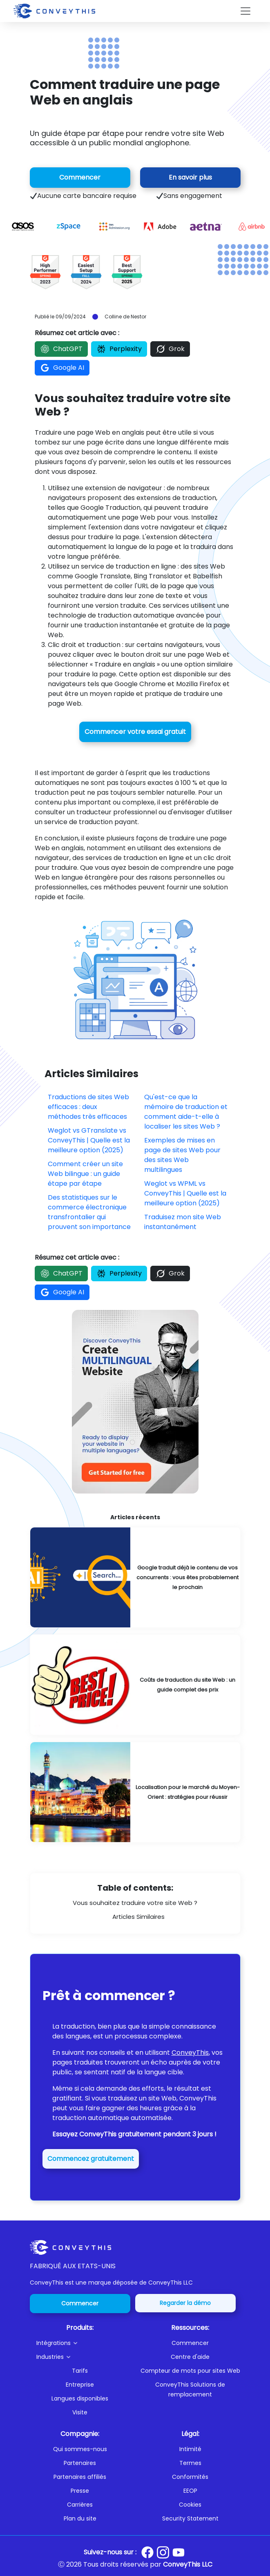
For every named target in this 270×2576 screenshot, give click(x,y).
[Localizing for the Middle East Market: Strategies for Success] (135, 1792)
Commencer (79, 177)
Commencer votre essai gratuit (135, 731)
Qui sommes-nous (80, 2449)
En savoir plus (190, 177)
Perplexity (119, 349)
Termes (190, 2463)
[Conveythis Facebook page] (147, 2552)
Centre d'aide (190, 2357)
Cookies (190, 2504)
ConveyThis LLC (187, 2564)
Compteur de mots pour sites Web (190, 2371)
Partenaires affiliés (80, 2477)
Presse (80, 2491)
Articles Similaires (138, 1916)
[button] (83, 2343)
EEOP (190, 2491)
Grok (170, 349)
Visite (79, 2412)
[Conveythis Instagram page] (163, 2552)
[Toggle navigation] (245, 11)
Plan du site (80, 2518)
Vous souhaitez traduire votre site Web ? (135, 1902)
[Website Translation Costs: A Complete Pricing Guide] (135, 1685)
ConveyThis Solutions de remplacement (190, 2389)
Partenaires (80, 2463)
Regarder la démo (185, 2303)
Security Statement (190, 2518)
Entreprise (80, 2384)
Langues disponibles (79, 2398)
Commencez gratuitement (90, 2158)
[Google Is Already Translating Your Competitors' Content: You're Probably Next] (135, 1577)
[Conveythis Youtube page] (178, 2552)
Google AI (62, 368)
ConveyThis (190, 2052)
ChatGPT (61, 349)
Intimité (190, 2449)
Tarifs (80, 2371)
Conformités (190, 2477)
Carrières (80, 2504)
